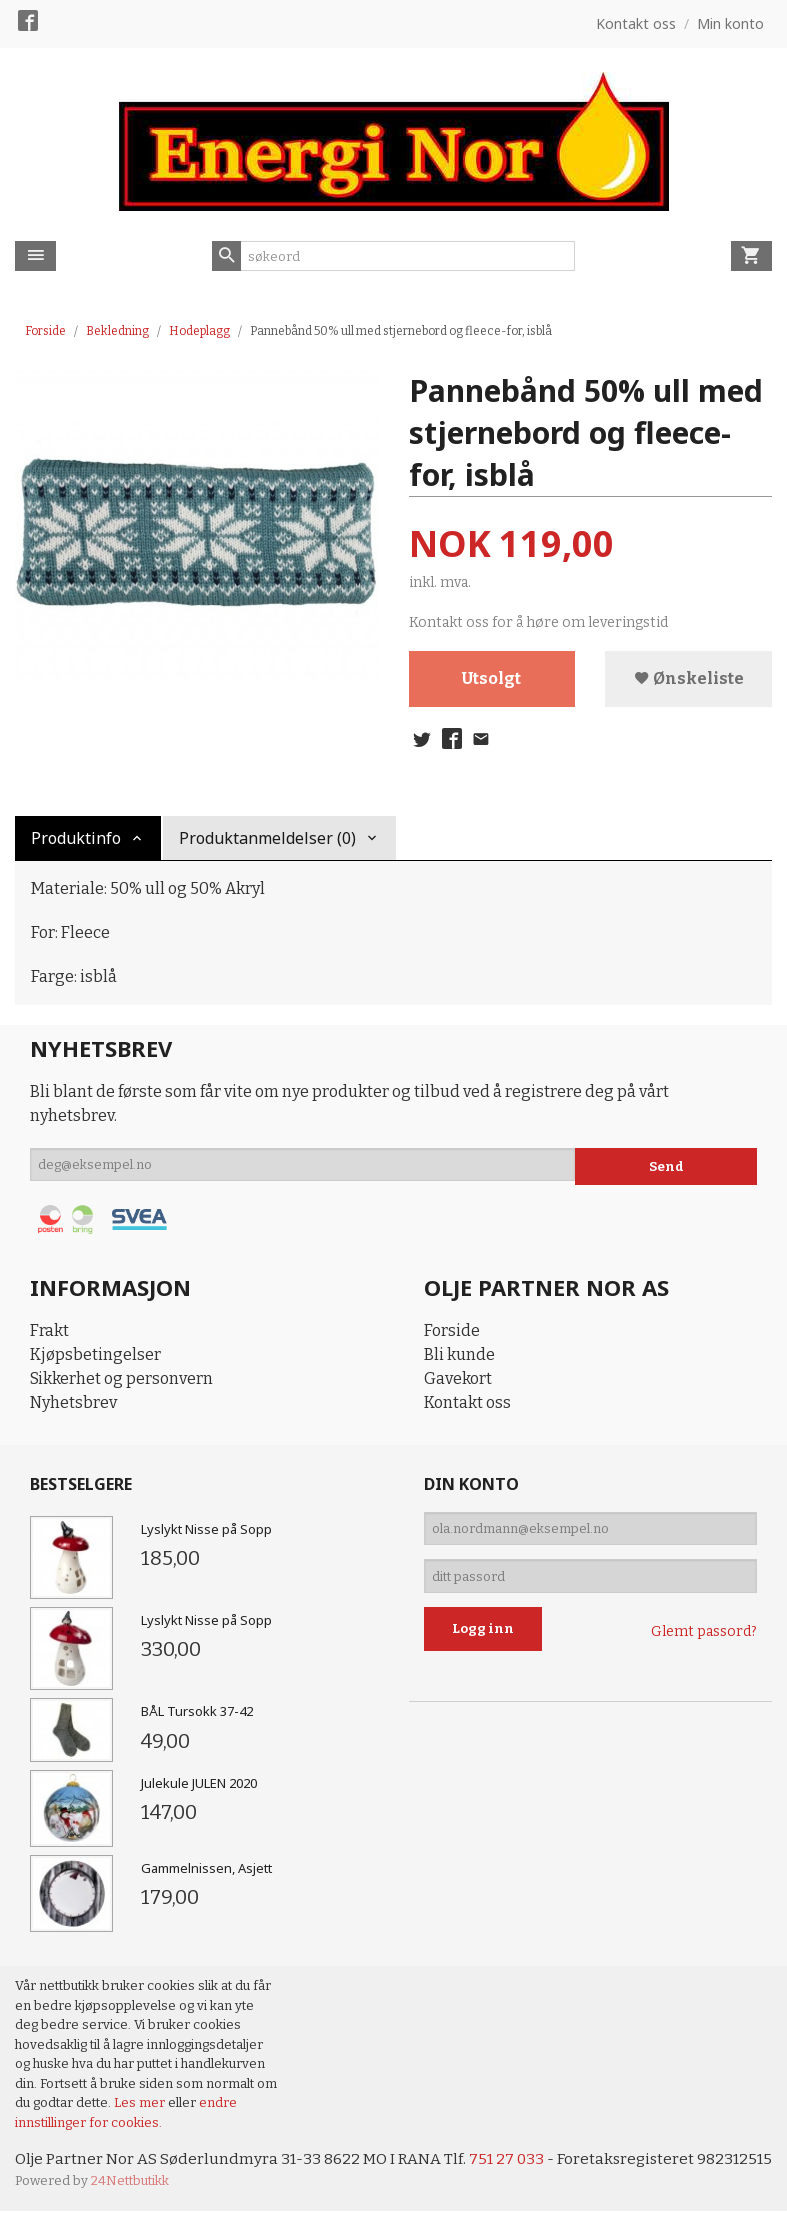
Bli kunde (459, 1359)
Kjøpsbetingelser (95, 1359)
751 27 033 (513, 2164)
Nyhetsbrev (73, 1407)
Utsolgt (491, 679)
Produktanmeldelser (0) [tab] (267, 842)
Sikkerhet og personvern (121, 1383)
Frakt (49, 1335)
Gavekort (458, 1383)
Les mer (141, 2107)
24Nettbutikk (130, 2210)
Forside (45, 331)
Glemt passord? (704, 1646)
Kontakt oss (467, 1407)
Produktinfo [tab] (76, 842)
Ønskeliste (689, 679)
